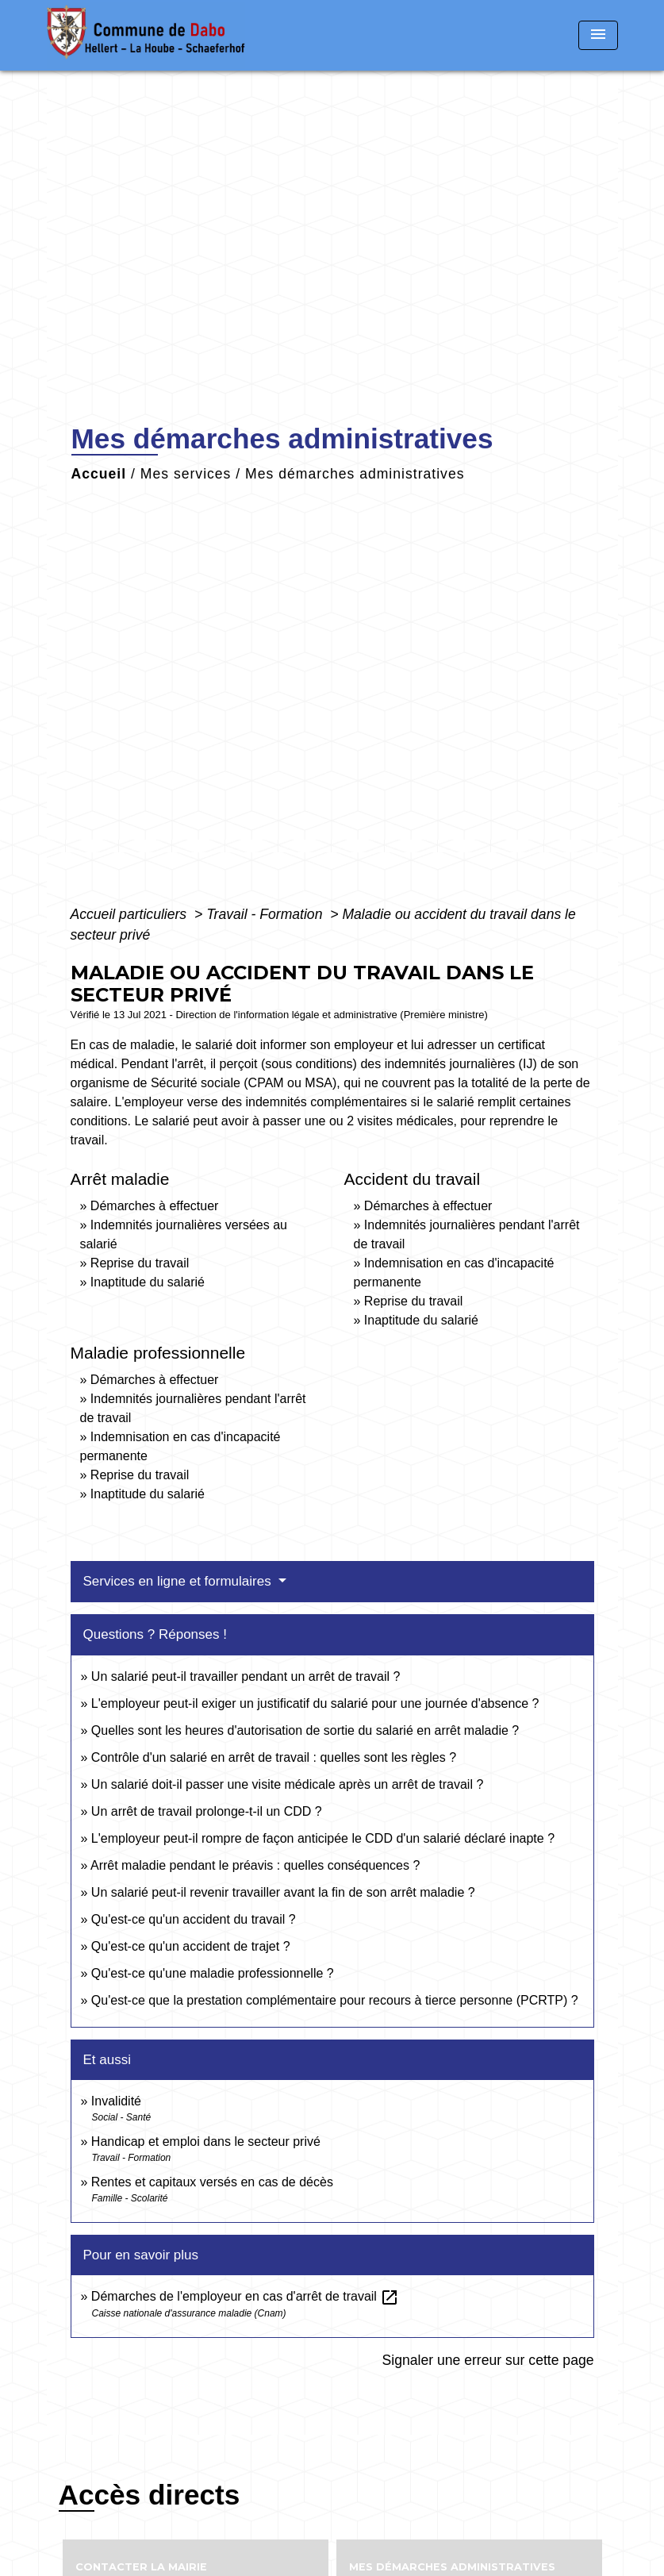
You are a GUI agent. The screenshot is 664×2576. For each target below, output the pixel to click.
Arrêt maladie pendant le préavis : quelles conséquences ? (255, 1865)
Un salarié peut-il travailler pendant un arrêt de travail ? (246, 1676)
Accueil (99, 474)
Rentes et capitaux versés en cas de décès (212, 2182)
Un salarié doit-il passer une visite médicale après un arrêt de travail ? (287, 1784)
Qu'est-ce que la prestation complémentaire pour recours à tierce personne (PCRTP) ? (334, 2000)
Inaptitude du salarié (147, 1282)
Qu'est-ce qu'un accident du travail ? (193, 1919)
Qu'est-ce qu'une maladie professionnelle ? (212, 1973)
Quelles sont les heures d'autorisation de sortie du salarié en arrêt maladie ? (305, 1730)
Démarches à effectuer (154, 1206)
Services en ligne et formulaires (179, 1581)
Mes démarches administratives (354, 474)
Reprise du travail (140, 1263)
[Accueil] (146, 35)
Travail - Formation (266, 914)
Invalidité (116, 2101)
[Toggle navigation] (598, 35)
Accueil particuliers (131, 914)
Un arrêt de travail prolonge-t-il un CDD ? (206, 1811)
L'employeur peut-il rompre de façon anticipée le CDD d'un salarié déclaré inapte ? (323, 1838)
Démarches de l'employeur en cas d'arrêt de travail (245, 2296)
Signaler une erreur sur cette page (488, 2360)
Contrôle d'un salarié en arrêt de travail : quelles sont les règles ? (273, 1757)
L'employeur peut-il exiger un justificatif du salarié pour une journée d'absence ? (315, 1703)
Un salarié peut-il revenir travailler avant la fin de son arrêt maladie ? (283, 1892)
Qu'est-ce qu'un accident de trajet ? (190, 1946)
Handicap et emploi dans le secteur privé (205, 2141)
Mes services (186, 474)
